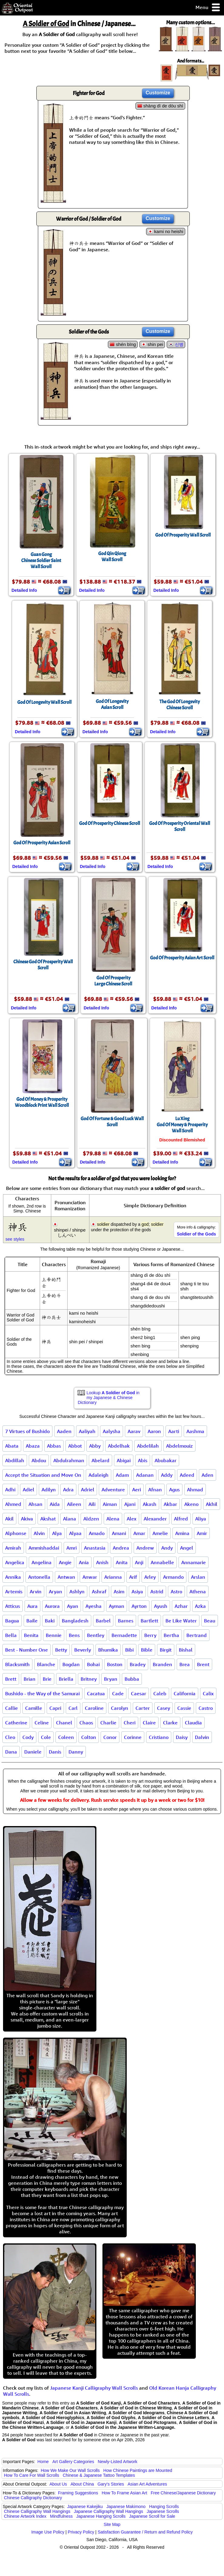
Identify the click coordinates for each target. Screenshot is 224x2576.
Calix (208, 1693)
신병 (179, 344)
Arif (133, 1577)
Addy (166, 1475)
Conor (110, 1737)
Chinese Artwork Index (25, 2516)
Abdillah (14, 1460)
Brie (47, 1679)
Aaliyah (87, 1431)
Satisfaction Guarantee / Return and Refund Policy (145, 2532)
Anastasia (94, 1548)
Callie (11, 1708)
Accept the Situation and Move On (43, 1475)
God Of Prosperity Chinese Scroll (109, 823)
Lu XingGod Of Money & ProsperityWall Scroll (182, 1125)
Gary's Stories (111, 2484)
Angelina (42, 1562)
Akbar (170, 1504)
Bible (146, 1650)
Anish (102, 1562)
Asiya (137, 1591)
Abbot (75, 1446)
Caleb (159, 1693)
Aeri (136, 1489)
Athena (197, 1591)
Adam (122, 1475)
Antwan (66, 1577)
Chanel (64, 1723)
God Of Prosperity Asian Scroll (41, 843)
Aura (32, 1606)
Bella (11, 1635)
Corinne (133, 1737)
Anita (122, 1562)
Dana (11, 1752)
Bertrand (196, 1635)
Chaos (86, 1723)
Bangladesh (75, 1621)
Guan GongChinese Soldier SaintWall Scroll (41, 560)
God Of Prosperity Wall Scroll (183, 535)
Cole (46, 1737)
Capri (55, 1708)
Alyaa (75, 1533)
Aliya (200, 1519)
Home (43, 2461)
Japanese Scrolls (163, 2511)
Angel (186, 1548)
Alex (131, 1519)
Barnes (125, 1621)
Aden (207, 1475)
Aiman (110, 1504)
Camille (33, 1708)
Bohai (93, 1664)
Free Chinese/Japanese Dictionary (183, 2492)
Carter (142, 1708)
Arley (150, 1577)
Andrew (145, 1548)
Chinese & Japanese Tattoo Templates (99, 2475)
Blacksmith (17, 1664)
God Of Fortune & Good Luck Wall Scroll (112, 1122)
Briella (66, 1679)
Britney (89, 1679)
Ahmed (13, 1504)
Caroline (94, 1708)
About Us (58, 2484)
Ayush (160, 1606)
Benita (31, 1635)
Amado (97, 1533)
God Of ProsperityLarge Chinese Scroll (113, 981)
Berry (150, 1635)
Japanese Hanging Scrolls (101, 2516)
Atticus (12, 1606)
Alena (112, 1519)
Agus (174, 1489)
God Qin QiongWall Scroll (112, 557)
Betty (61, 1650)
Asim (119, 1591)
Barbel (103, 1621)
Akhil (211, 1504)
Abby (95, 1446)
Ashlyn (77, 1591)
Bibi (129, 1650)
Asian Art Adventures (147, 2484)
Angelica (14, 1562)
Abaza (33, 1446)
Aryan (55, 1591)
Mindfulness (61, 2516)
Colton (88, 1737)
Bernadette (124, 1635)
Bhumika (108, 1650)
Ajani (129, 1504)
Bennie (54, 1635)
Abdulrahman (68, 1460)
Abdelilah (148, 1446)
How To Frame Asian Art (124, 2492)
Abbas (54, 1446)
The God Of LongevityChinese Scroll (179, 705)
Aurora (52, 1606)
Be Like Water (181, 1621)
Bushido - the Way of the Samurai (42, 1693)
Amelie (160, 1533)
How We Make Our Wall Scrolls (70, 2470)
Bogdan (71, 1664)
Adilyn (49, 1489)
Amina (182, 1533)
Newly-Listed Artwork (117, 2461)
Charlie (108, 1723)
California (185, 1693)
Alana (69, 1519)
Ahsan (35, 1504)
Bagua (12, 1621)
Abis (142, 1460)
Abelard (100, 1460)
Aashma (195, 1431)
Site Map (112, 2524)
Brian (29, 1679)
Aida (55, 1504)
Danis (55, 1752)
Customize (158, 92)
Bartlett (149, 1621)
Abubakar (165, 1460)
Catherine (16, 1723)
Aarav (134, 1431)
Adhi (10, 1489)
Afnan (155, 1489)
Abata (11, 1446)
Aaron (154, 1431)
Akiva (27, 1519)
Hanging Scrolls (164, 2506)
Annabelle (162, 1562)
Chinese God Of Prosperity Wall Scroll (43, 965)
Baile (32, 1621)
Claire (149, 1723)
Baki (50, 1621)
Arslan (198, 1577)
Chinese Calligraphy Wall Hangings (37, 2511)
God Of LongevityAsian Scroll (112, 704)
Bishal (185, 1650)
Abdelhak (119, 1446)
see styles (14, 1239)
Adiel (28, 1489)
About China (82, 2484)
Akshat (48, 1519)
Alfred (181, 1519)
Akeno (191, 1504)
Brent (203, 1664)
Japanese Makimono (125, 2506)
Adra (68, 1489)
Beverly (82, 1650)
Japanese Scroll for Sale (152, 2516)
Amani (119, 1533)
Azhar (181, 1606)
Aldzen (91, 1519)
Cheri (129, 1723)
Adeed (187, 1475)
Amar (139, 1533)
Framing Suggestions (78, 2492)
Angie (65, 1562)
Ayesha (93, 1606)
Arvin (36, 1591)
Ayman (116, 1606)
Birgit (166, 1650)
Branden (162, 1664)
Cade (118, 1693)
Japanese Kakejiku (85, 2506)
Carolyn (119, 1708)
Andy (167, 1548)
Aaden (64, 1431)
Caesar (138, 1693)
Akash (149, 1504)
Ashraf (99, 1591)
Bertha (171, 1635)
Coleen (66, 1737)
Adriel (87, 1489)
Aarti (173, 1431)
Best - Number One (26, 1650)
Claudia (193, 1723)
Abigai (124, 1460)
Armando (173, 1577)
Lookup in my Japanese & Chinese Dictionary (109, 1397)
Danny (76, 1752)
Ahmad (195, 1489)
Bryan (110, 1679)
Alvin (39, 1533)
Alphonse (15, 1533)
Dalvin (202, 1737)
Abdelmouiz (179, 1446)
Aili (92, 1504)
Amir (202, 1533)
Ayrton (139, 1606)
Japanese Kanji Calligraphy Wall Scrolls (94, 2388)
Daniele (33, 1752)
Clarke (170, 1723)
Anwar (89, 1577)
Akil (9, 1519)
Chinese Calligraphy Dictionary (33, 2497)
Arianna (113, 1577)
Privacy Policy (81, 2532)
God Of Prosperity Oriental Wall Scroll (179, 826)
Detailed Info (24, 590)
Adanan (145, 1475)
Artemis (13, 1591)
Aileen (74, 1504)
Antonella (39, 1577)
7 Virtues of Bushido (27, 1431)
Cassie (184, 1708)
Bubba (132, 1679)
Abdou (39, 1460)
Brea (184, 1664)
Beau (209, 1621)
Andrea (121, 1548)
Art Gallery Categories (73, 2461)
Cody (28, 1737)
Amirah (13, 1548)
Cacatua (96, 1693)
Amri (71, 1548)
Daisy (182, 1737)
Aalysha (111, 1431)
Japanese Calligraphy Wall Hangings (108, 2511)
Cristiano (159, 1737)
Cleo (10, 1737)
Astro (176, 1591)
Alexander (155, 1519)
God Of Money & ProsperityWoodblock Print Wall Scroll (42, 1102)
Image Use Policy (47, 2532)
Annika (13, 1577)
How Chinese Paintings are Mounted (137, 2470)
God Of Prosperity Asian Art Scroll (182, 958)
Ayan (72, 1606)
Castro (206, 1708)
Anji (139, 1562)
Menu (208, 7)
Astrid (156, 1591)
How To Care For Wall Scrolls (31, 2475)
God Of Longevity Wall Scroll (44, 702)
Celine (42, 1723)
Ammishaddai (43, 1548)
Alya (57, 1533)
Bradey (137, 1664)
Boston (114, 1664)
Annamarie (193, 1562)
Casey (163, 1708)
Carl (73, 1708)
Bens (74, 1635)
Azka (200, 1606)
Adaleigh (99, 1475)
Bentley (95, 1635)
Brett (10, 1679)
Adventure (113, 1489)
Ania (84, 1562)
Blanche (46, 1664)
